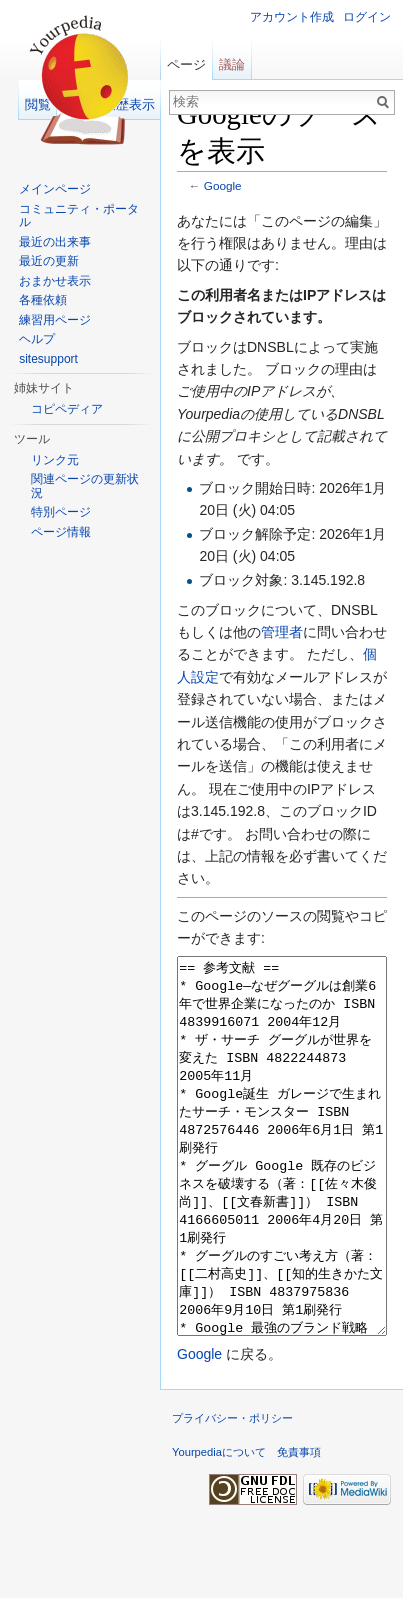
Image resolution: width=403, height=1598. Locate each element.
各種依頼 (43, 300)
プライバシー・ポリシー (232, 1493)
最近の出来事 (55, 242)
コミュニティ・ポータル (79, 216)
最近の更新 (49, 261)
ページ (186, 64)
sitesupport (48, 359)
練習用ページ (55, 320)
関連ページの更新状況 (85, 486)
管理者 (282, 632)
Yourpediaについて (219, 1527)
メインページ (55, 189)
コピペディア (67, 409)
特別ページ (61, 512)
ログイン (367, 17)
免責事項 (299, 1527)
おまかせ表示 (55, 281)
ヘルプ (37, 339)
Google (223, 185)
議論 (232, 64)
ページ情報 (61, 532)
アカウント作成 (292, 17)
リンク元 (55, 460)
